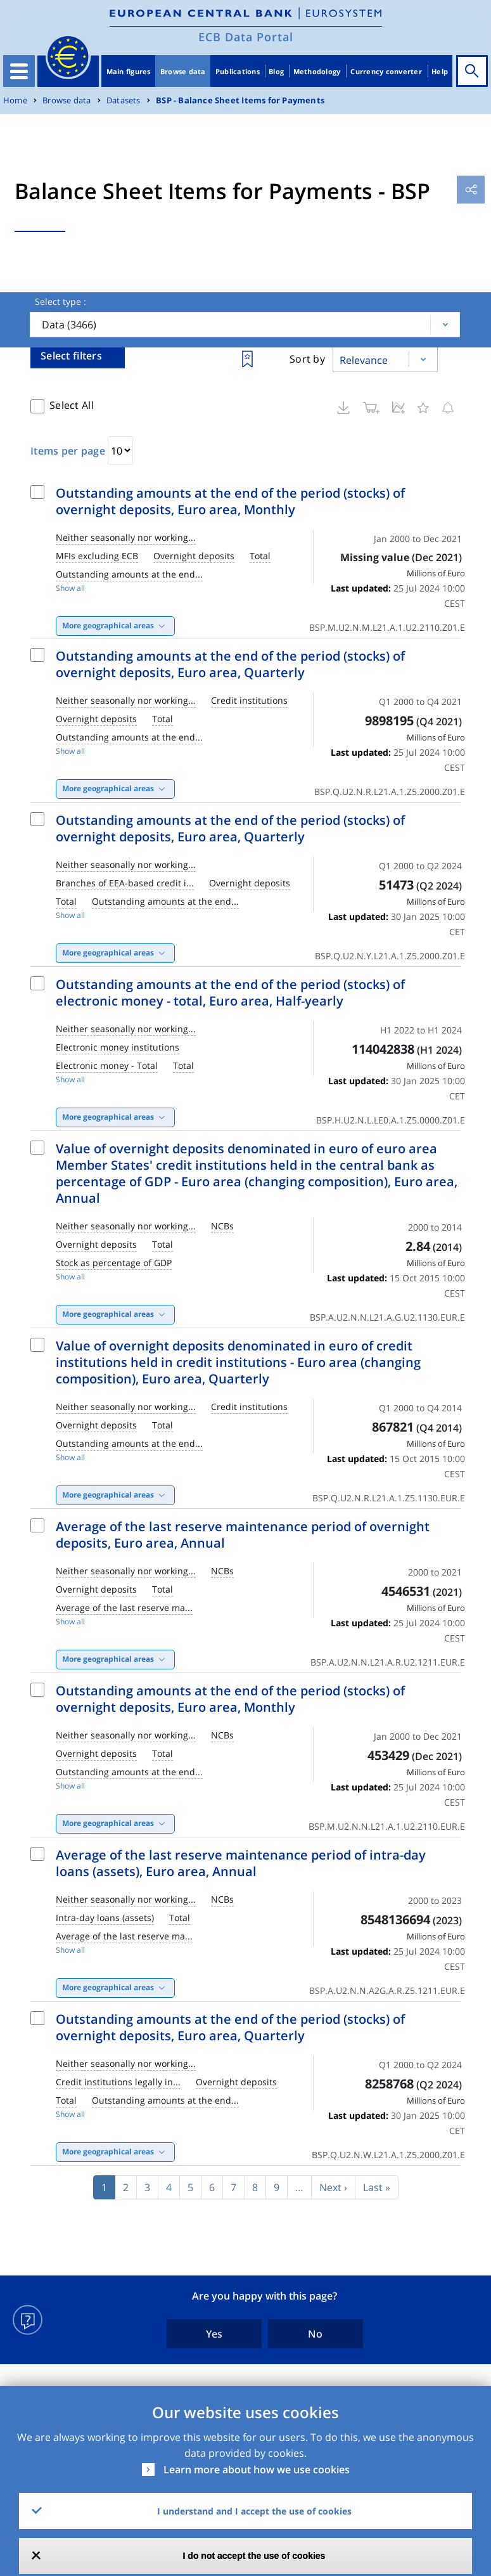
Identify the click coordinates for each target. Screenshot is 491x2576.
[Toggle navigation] (19, 71)
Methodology (317, 71)
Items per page (67, 451)
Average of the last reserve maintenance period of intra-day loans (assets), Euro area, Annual (241, 1863)
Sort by (307, 359)
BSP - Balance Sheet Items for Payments (240, 100)
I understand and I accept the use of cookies (254, 2511)
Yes (214, 2334)
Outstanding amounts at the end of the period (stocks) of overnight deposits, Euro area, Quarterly (230, 664)
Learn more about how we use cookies (256, 2469)
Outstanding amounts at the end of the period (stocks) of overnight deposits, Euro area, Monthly (230, 501)
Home (15, 100)
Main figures (128, 71)
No (315, 2334)
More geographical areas (108, 625)
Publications (237, 71)
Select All (71, 405)
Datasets (123, 100)
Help (439, 71)
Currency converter (386, 71)
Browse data (183, 71)
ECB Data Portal (245, 36)
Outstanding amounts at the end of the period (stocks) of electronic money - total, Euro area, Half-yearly (230, 992)
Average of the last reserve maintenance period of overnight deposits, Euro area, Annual (243, 1534)
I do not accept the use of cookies (254, 2556)
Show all (70, 588)
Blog (276, 71)
